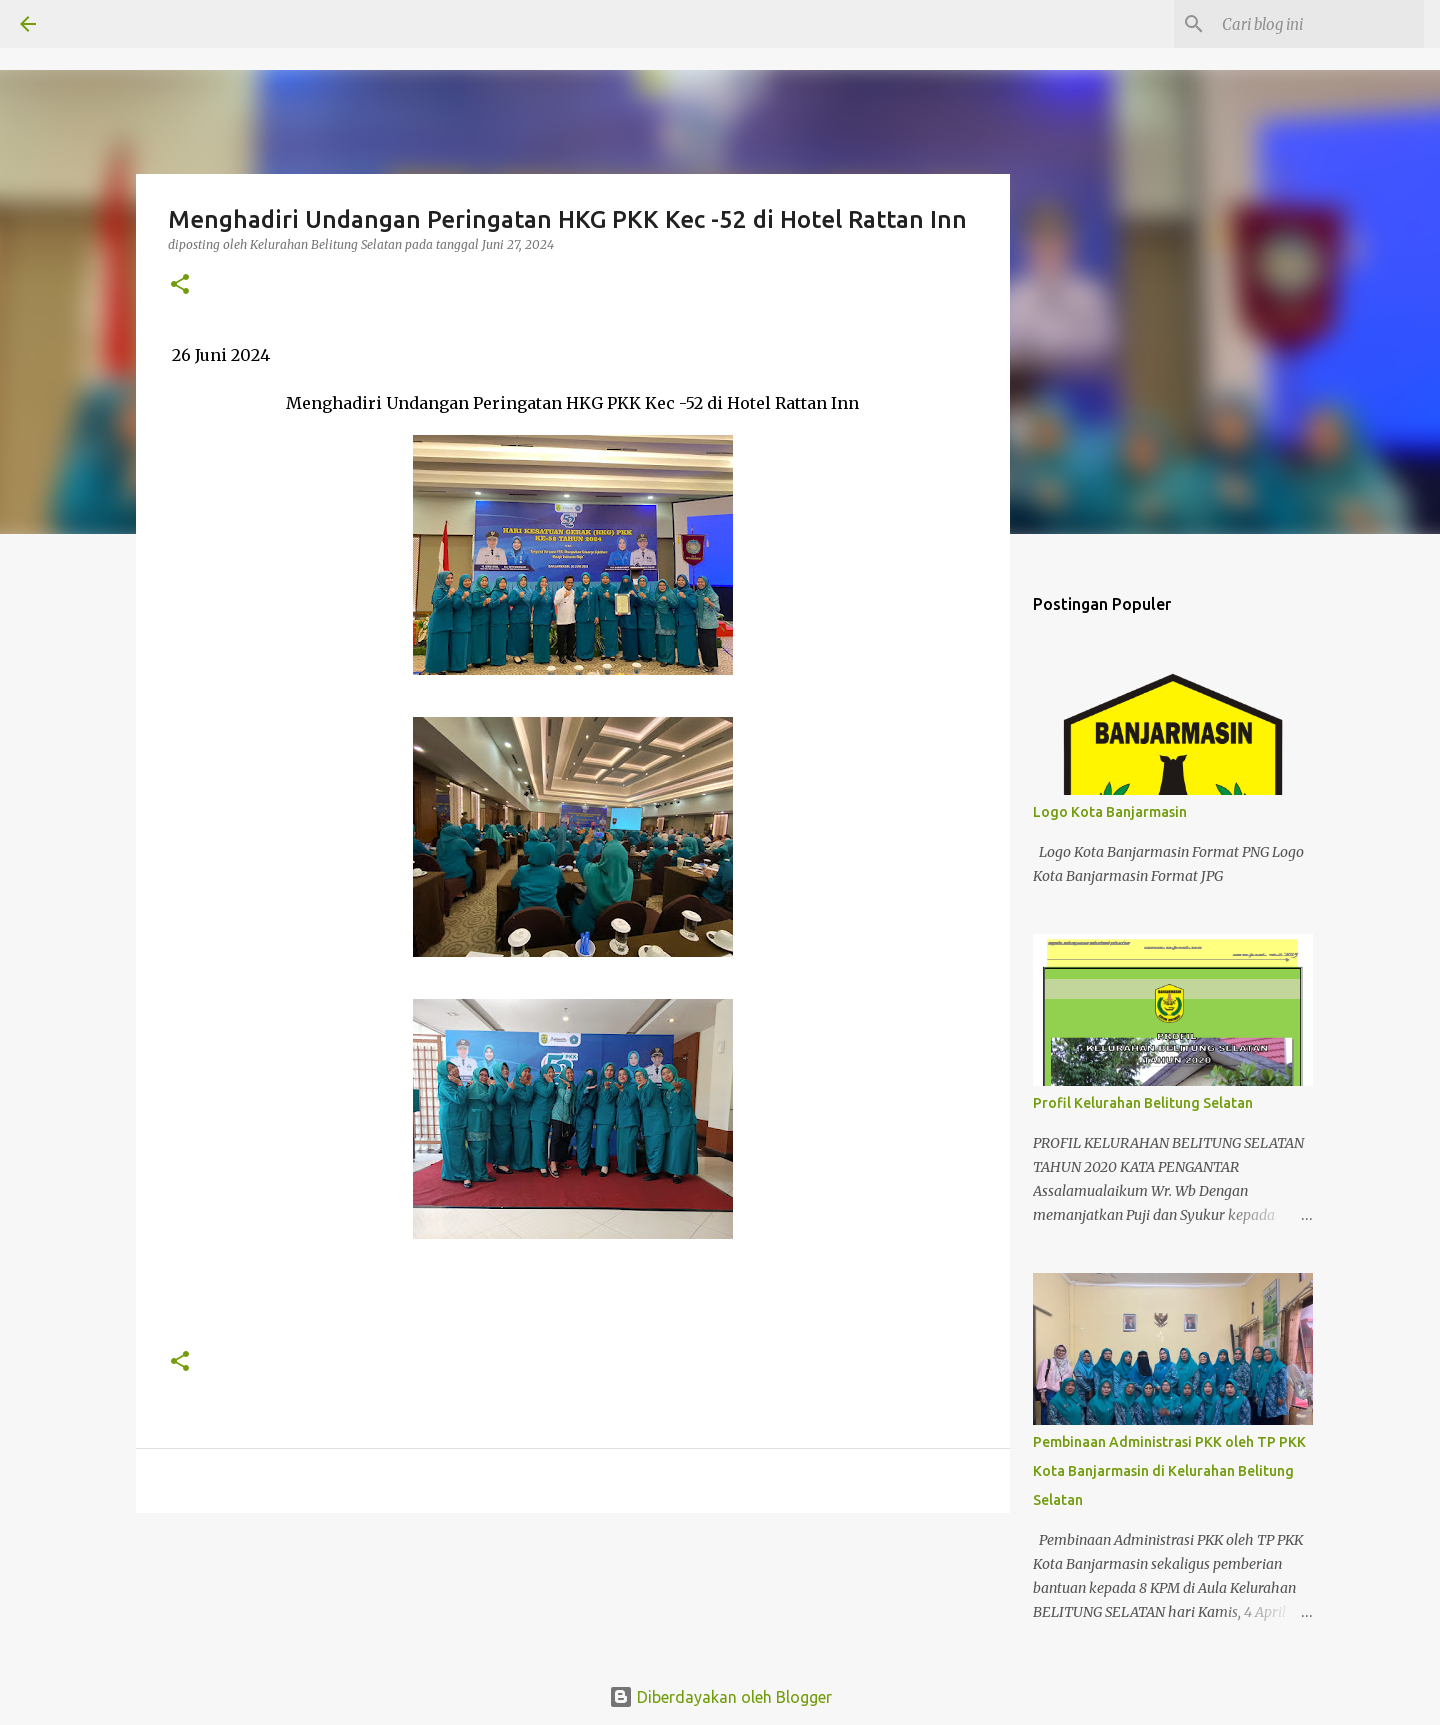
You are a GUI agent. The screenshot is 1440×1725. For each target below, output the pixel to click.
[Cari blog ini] (1319, 24)
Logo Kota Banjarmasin (1110, 812)
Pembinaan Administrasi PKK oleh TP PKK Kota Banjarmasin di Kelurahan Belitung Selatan (1169, 1471)
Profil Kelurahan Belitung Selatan (1143, 1103)
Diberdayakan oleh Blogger (720, 1697)
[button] (180, 285)
